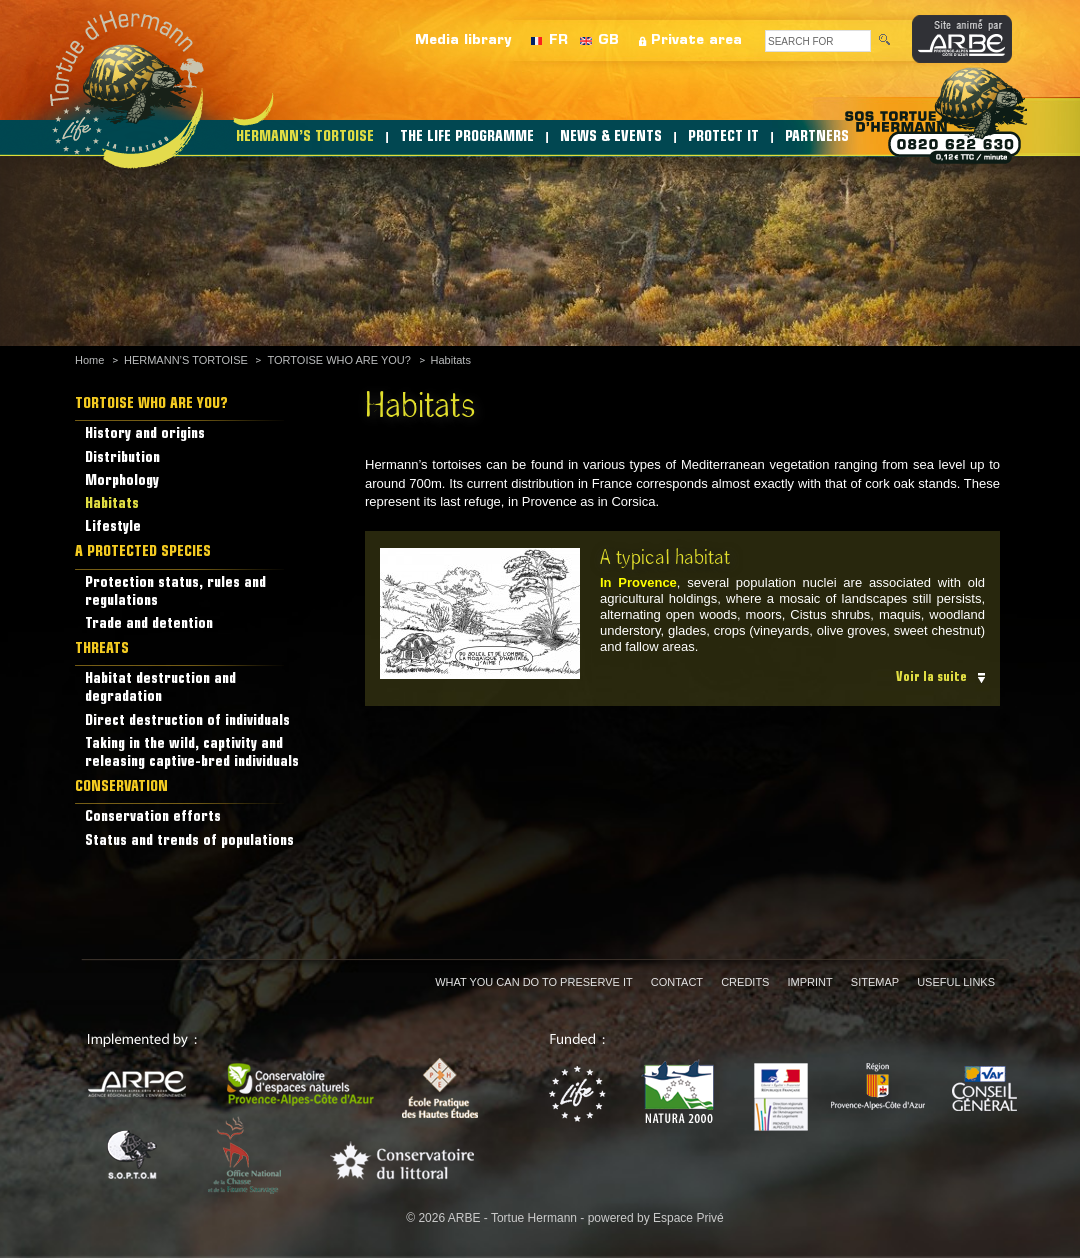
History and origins (145, 434)
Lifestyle (113, 527)
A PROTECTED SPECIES (143, 552)
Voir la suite (931, 677)
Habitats (451, 360)
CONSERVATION (121, 787)
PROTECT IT (723, 137)
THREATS (102, 649)
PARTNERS (817, 137)
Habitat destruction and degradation (160, 688)
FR (558, 40)
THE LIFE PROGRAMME (467, 137)
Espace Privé (688, 1218)
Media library (463, 40)
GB (608, 40)
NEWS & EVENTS (611, 137)
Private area (696, 40)
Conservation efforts (153, 817)
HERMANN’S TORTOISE (305, 137)
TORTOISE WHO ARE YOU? (338, 360)
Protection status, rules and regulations (175, 592)
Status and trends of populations (189, 841)
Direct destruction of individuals (187, 721)
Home (89, 360)
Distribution (122, 458)
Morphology (122, 481)
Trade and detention (149, 624)
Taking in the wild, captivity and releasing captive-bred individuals (192, 753)
